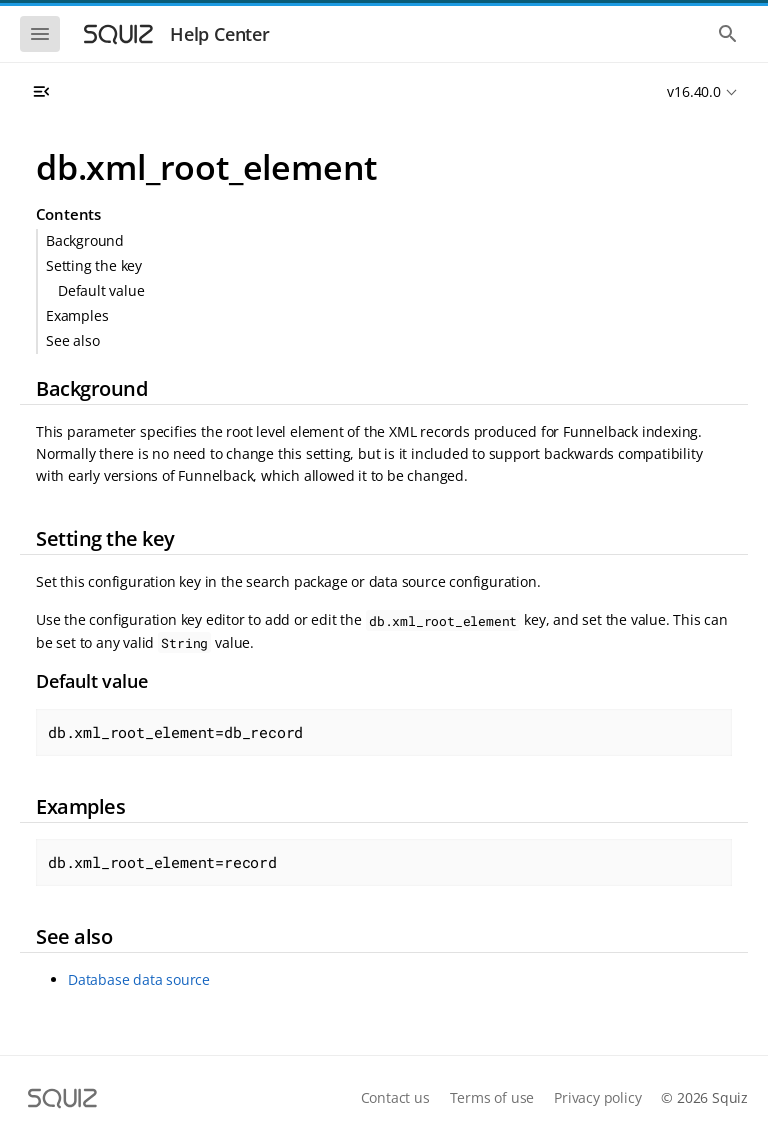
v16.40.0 (693, 91)
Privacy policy (597, 1097)
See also (72, 340)
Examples (77, 315)
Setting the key (94, 265)
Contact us (395, 1097)
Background (85, 240)
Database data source (139, 979)
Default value (101, 290)
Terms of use (492, 1097)
